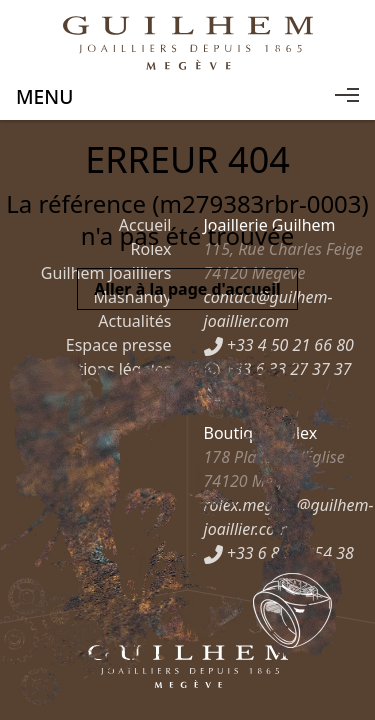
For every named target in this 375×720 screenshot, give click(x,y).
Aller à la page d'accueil (187, 289)
